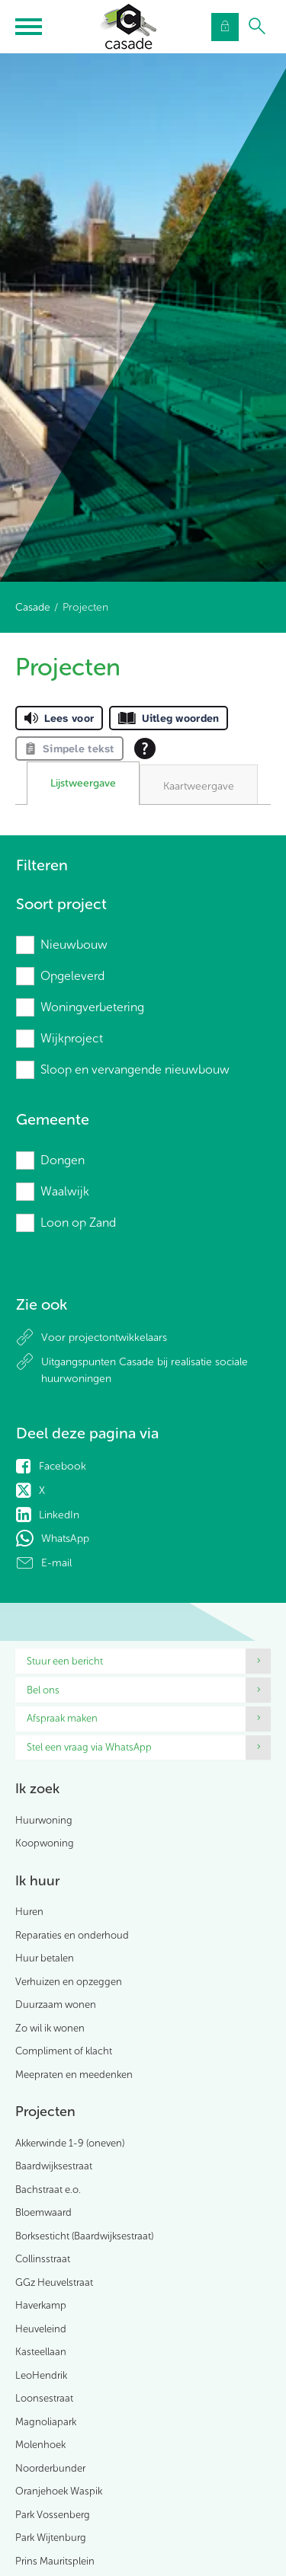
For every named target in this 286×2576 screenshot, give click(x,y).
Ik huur (37, 1880)
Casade (32, 607)
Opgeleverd (72, 976)
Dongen (62, 1160)
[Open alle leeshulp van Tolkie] (145, 748)
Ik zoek (37, 1788)
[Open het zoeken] (257, 26)
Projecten (45, 2111)
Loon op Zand (78, 1222)
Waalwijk (64, 1191)
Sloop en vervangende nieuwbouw (135, 1069)
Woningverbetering (92, 1007)
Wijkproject (71, 1038)
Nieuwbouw (74, 944)
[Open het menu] (30, 26)
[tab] (83, 783)
